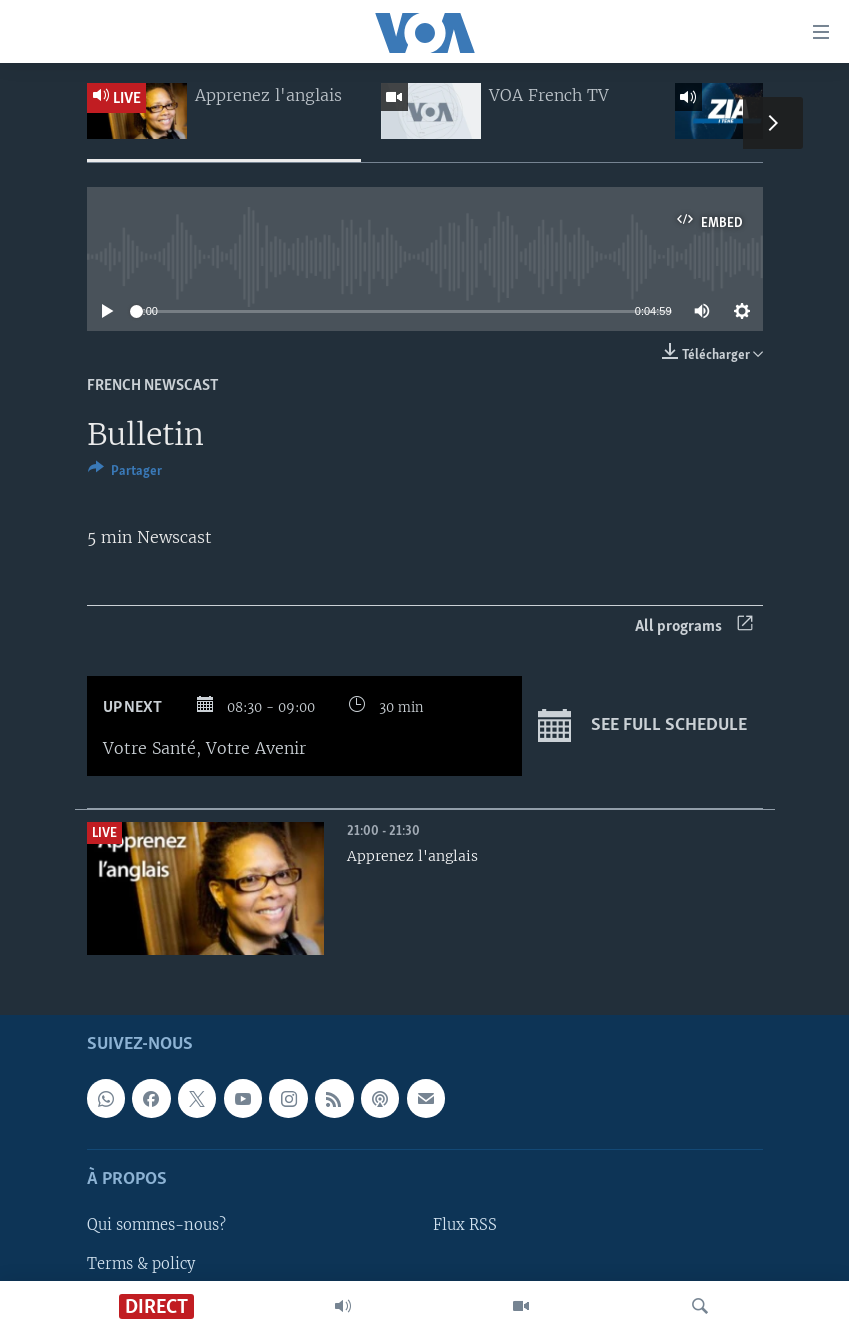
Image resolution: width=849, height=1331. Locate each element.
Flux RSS (465, 1226)
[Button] (125, 474)
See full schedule (642, 726)
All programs (694, 626)
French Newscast (153, 386)
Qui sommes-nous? (156, 1226)
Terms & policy (141, 1264)
